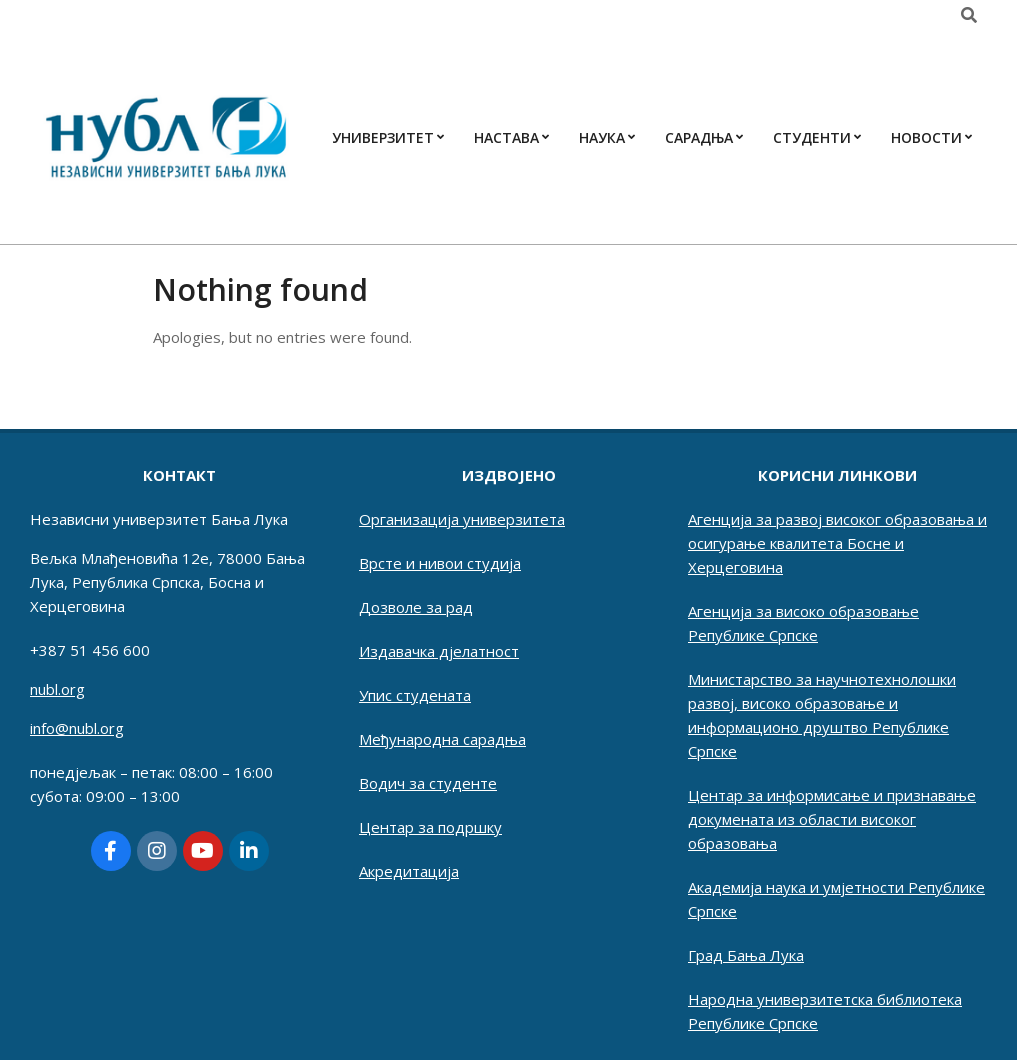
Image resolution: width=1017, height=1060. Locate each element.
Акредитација (409, 871)
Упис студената (415, 695)
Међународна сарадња (442, 739)
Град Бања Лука (746, 955)
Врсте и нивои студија (440, 563)
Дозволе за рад (416, 607)
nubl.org (57, 689)
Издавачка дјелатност (439, 651)
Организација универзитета (462, 519)
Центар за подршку (430, 827)
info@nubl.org (77, 728)
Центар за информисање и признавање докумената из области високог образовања (832, 819)
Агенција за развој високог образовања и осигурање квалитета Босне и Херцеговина (837, 543)
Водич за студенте (428, 783)
